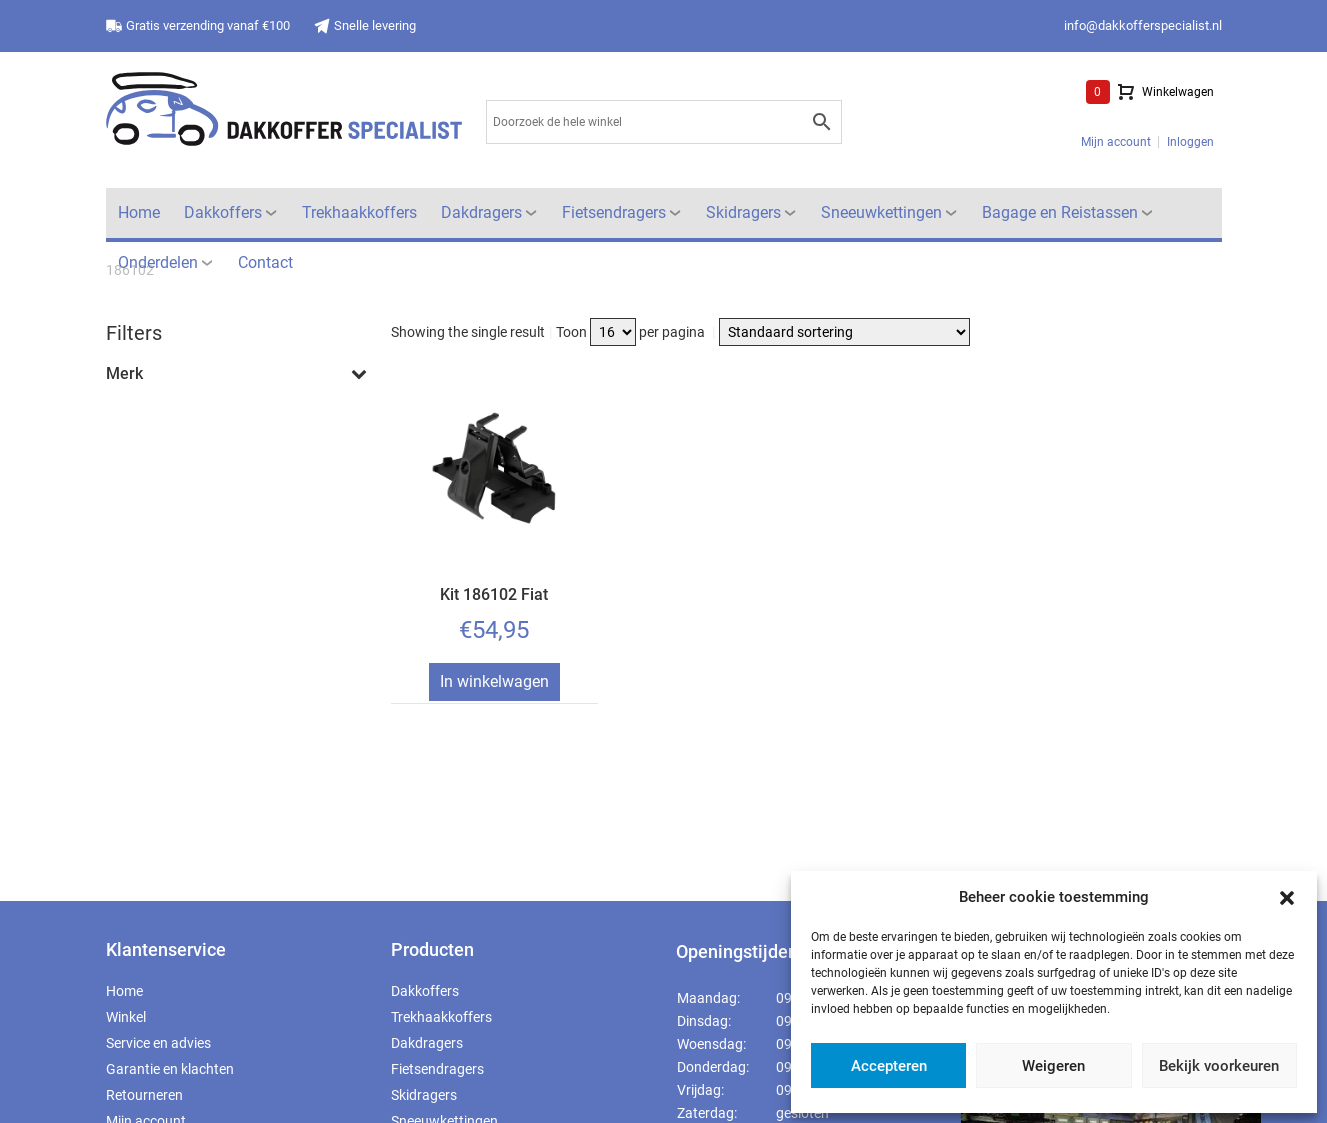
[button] (1287, 897)
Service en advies (158, 1043)
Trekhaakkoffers (359, 212)
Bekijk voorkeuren (1219, 1066)
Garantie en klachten (170, 1069)
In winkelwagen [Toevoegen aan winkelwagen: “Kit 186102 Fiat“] (494, 681)
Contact (265, 262)
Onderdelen (158, 262)
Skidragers (743, 212)
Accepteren (889, 1066)
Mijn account (1116, 142)
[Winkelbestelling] (844, 332)
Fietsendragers (614, 212)
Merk (236, 373)
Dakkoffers (223, 212)
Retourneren (144, 1095)
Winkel (126, 1017)
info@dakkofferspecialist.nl (1143, 25)
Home (139, 212)
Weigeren (1053, 1066)
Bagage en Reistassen (1060, 212)
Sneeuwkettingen (881, 212)
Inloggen (1190, 142)
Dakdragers (481, 212)
